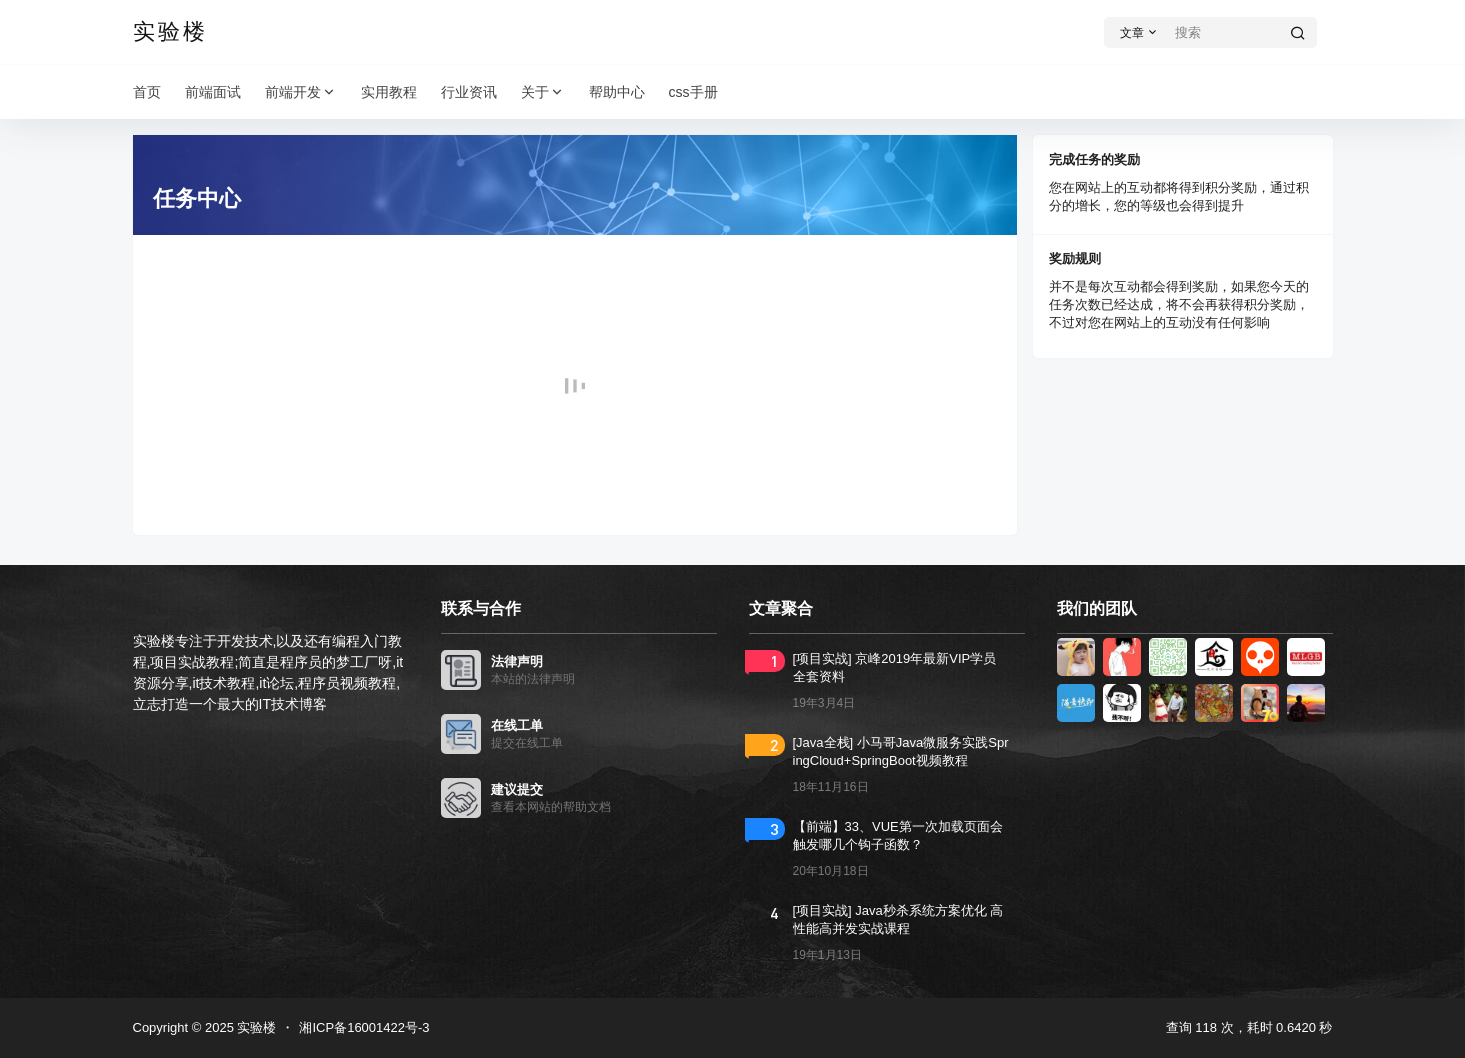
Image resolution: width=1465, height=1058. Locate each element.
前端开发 (301, 92)
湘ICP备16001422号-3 (364, 1027)
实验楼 (255, 1027)
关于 (543, 92)
